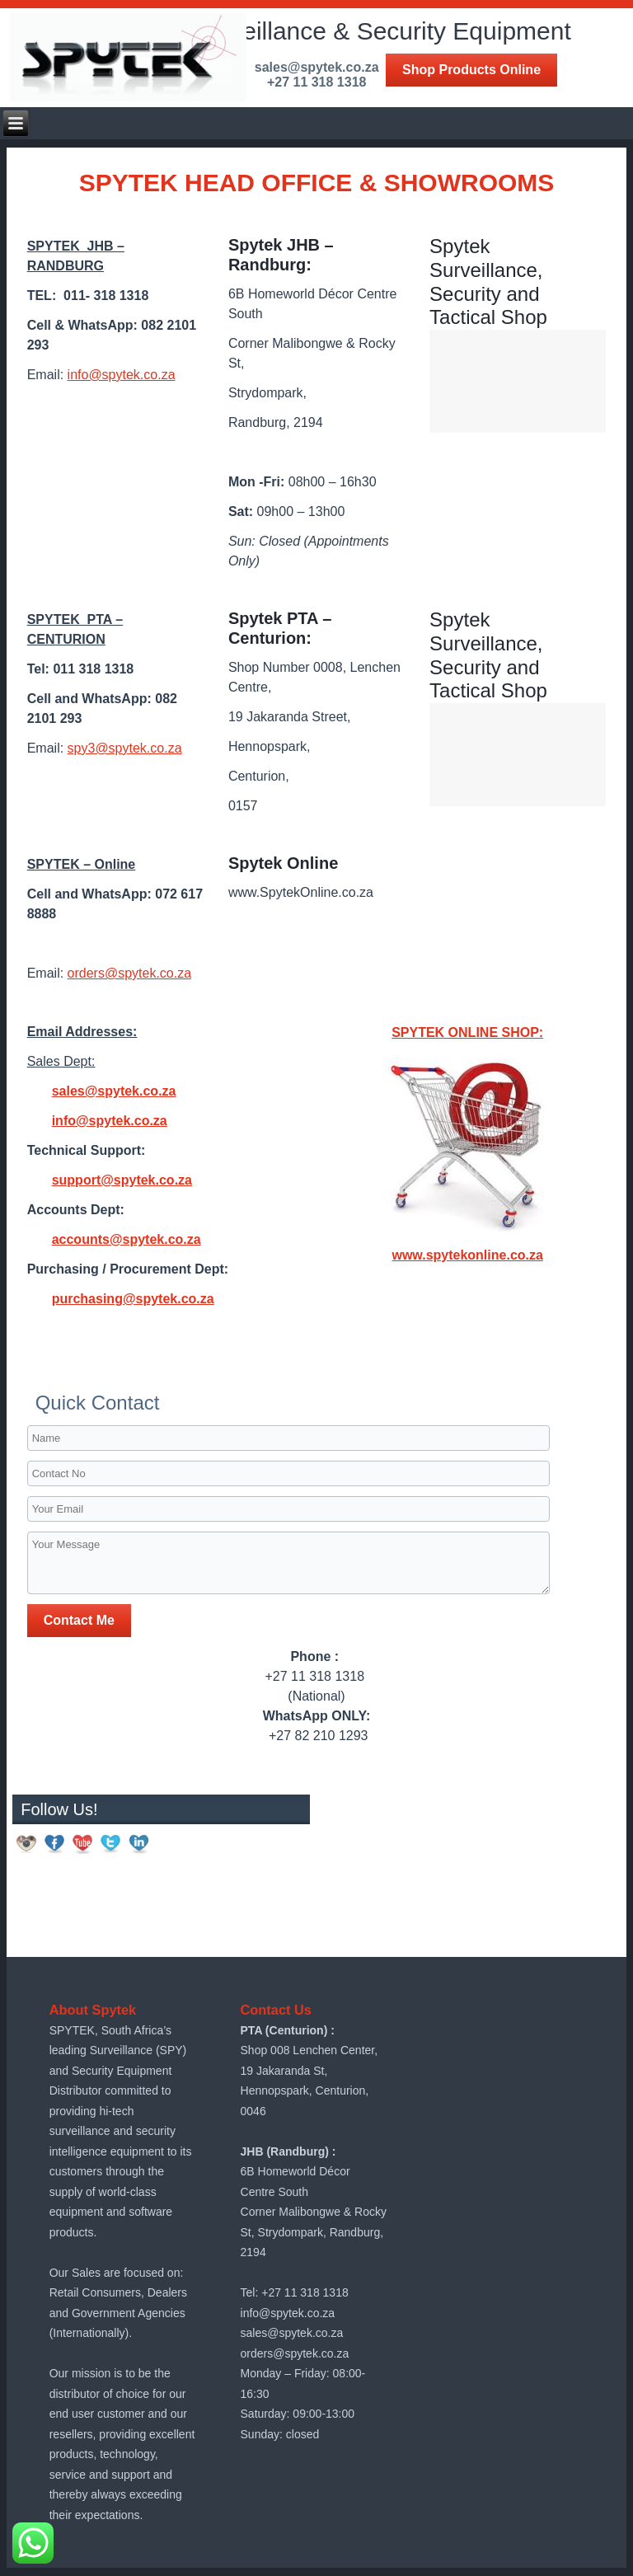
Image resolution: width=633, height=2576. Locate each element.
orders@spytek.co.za (130, 973)
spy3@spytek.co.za (125, 748)
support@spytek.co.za (122, 1180)
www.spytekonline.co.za (467, 1255)
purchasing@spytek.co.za (133, 1299)
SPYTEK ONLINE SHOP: (467, 1032)
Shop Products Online (471, 70)
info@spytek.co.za (122, 375)
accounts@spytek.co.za (126, 1239)
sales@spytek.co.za (114, 1091)
